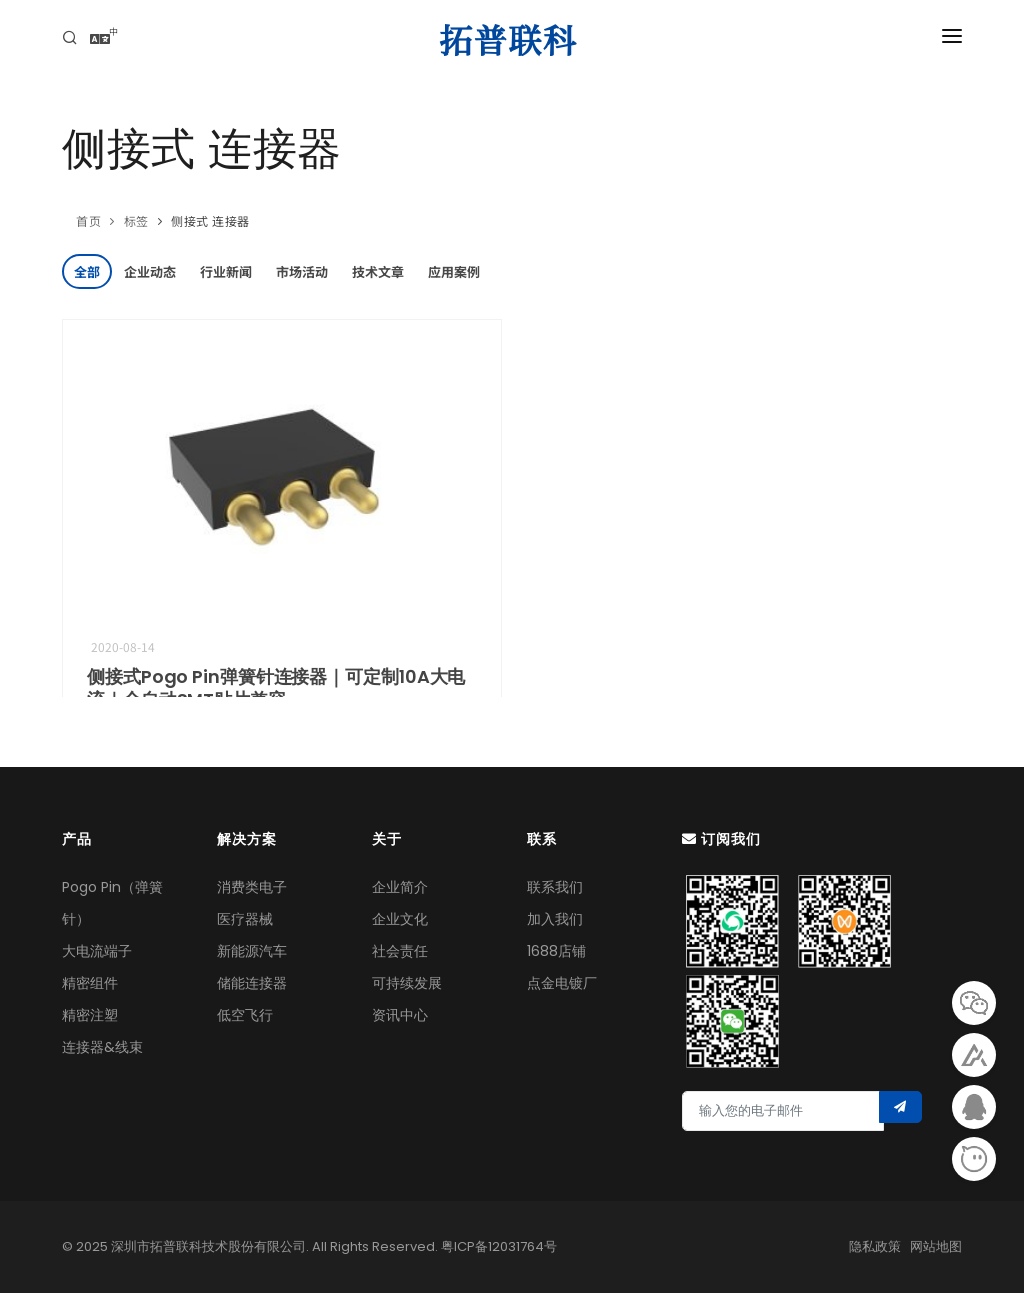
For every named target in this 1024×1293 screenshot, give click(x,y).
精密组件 (90, 983)
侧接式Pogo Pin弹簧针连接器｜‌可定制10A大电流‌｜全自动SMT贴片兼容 (276, 688)
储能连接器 (252, 983)
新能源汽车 (252, 951)
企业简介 (400, 887)
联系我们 (555, 887)
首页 (88, 220)
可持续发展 (407, 983)
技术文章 (378, 271)
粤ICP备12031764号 (499, 1246)
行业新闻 (226, 271)
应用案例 (454, 271)
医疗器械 (245, 919)
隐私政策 (875, 1246)
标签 (136, 220)
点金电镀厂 (562, 983)
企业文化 (400, 919)
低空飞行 (245, 1015)
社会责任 (400, 951)
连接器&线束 (102, 1047)
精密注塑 (90, 1015)
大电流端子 (97, 951)
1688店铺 (556, 951)
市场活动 (302, 271)
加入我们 (555, 919)
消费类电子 (252, 887)
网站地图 (936, 1246)
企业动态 (150, 271)
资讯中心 (400, 1015)
